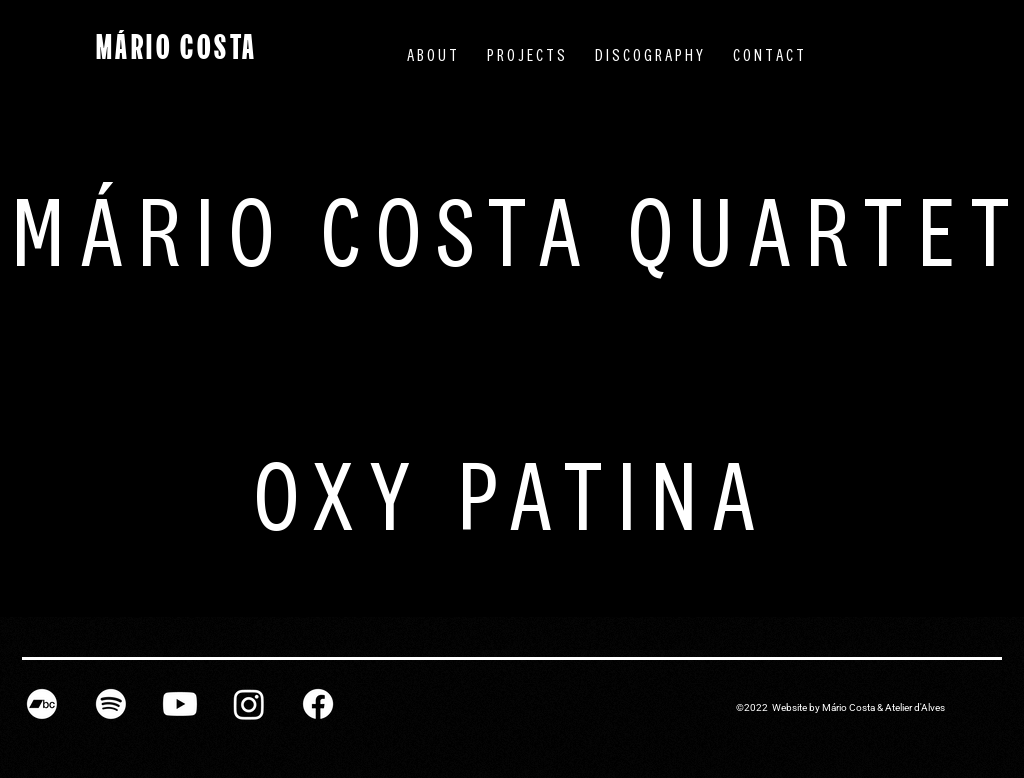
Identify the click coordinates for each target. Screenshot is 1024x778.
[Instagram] (249, 704)
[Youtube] (180, 704)
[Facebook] (318, 704)
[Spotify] (111, 704)
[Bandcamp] (42, 704)
